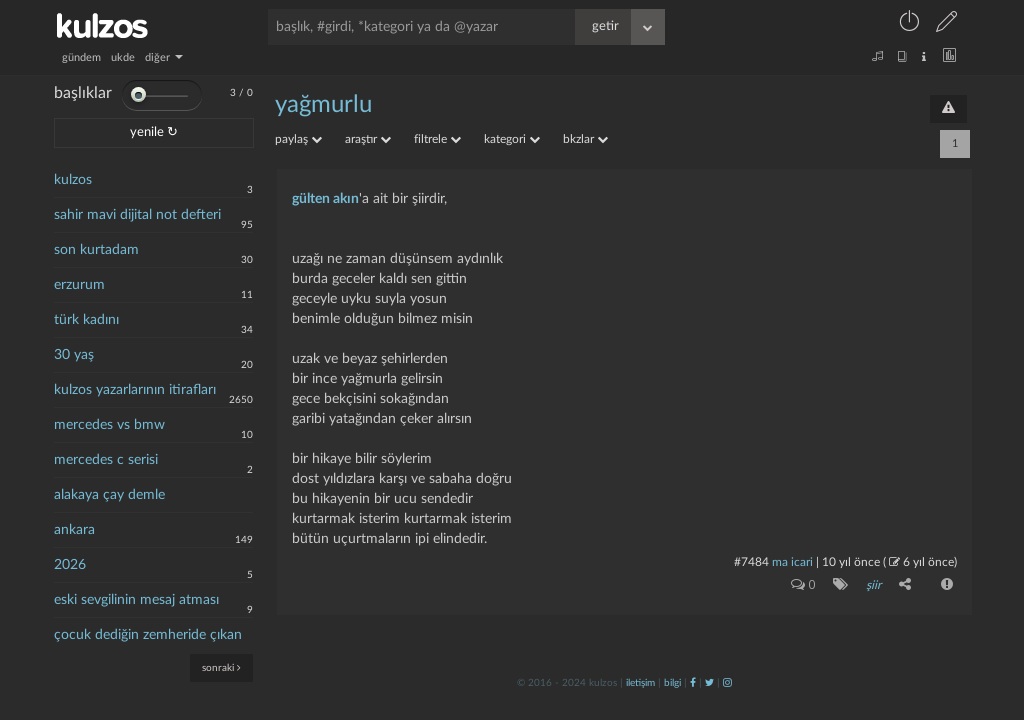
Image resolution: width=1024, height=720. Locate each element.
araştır (368, 139)
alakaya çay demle (109, 495)
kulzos (73, 180)
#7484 (751, 562)
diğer (164, 57)
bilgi (672, 683)
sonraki (221, 667)
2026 (70, 565)
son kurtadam (96, 250)
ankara (74, 530)
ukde (123, 57)
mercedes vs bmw (109, 425)
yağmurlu (323, 105)
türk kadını (86, 320)
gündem (81, 57)
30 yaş (74, 355)
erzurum (79, 285)
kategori (512, 139)
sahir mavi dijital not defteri (137, 215)
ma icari (792, 562)
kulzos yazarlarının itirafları (135, 390)
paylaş (298, 139)
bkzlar (585, 139)
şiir (873, 585)
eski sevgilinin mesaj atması (136, 600)
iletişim (640, 683)
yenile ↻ (154, 132)
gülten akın (325, 199)
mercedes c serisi (106, 460)
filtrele (437, 139)
